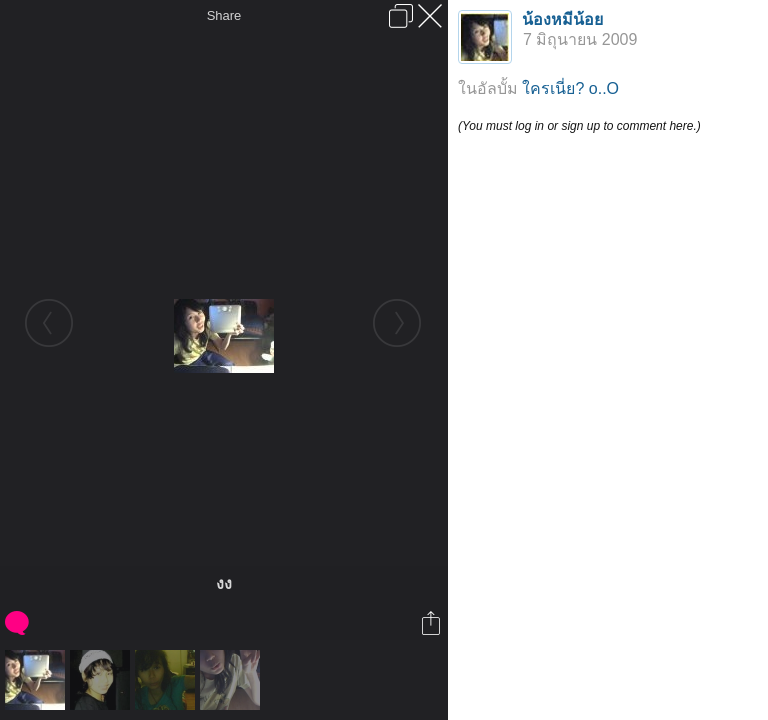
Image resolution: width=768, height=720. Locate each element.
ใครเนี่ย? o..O (570, 88)
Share (224, 15)
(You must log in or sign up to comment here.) (579, 126)
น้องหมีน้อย (562, 19)
